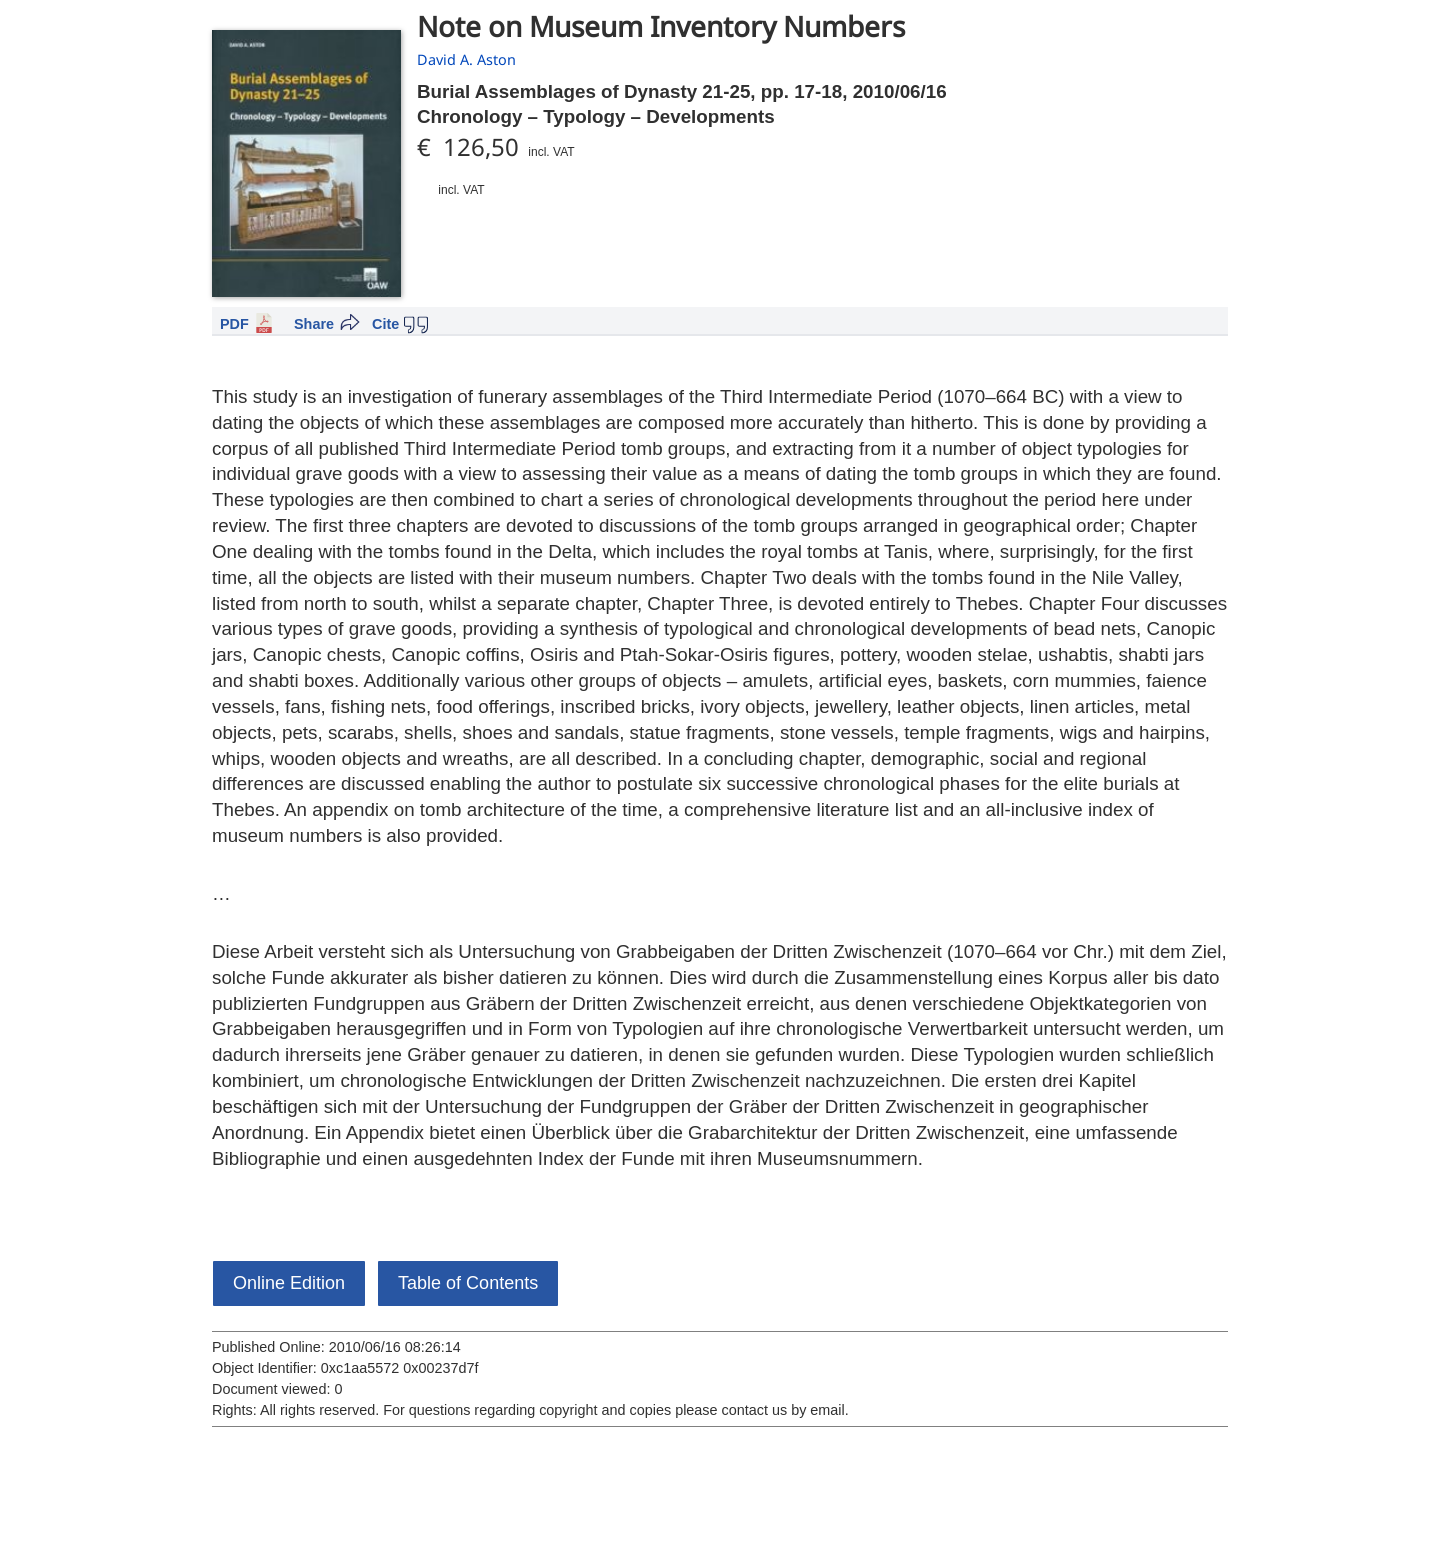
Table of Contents (468, 1283)
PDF (234, 324)
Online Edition (289, 1283)
